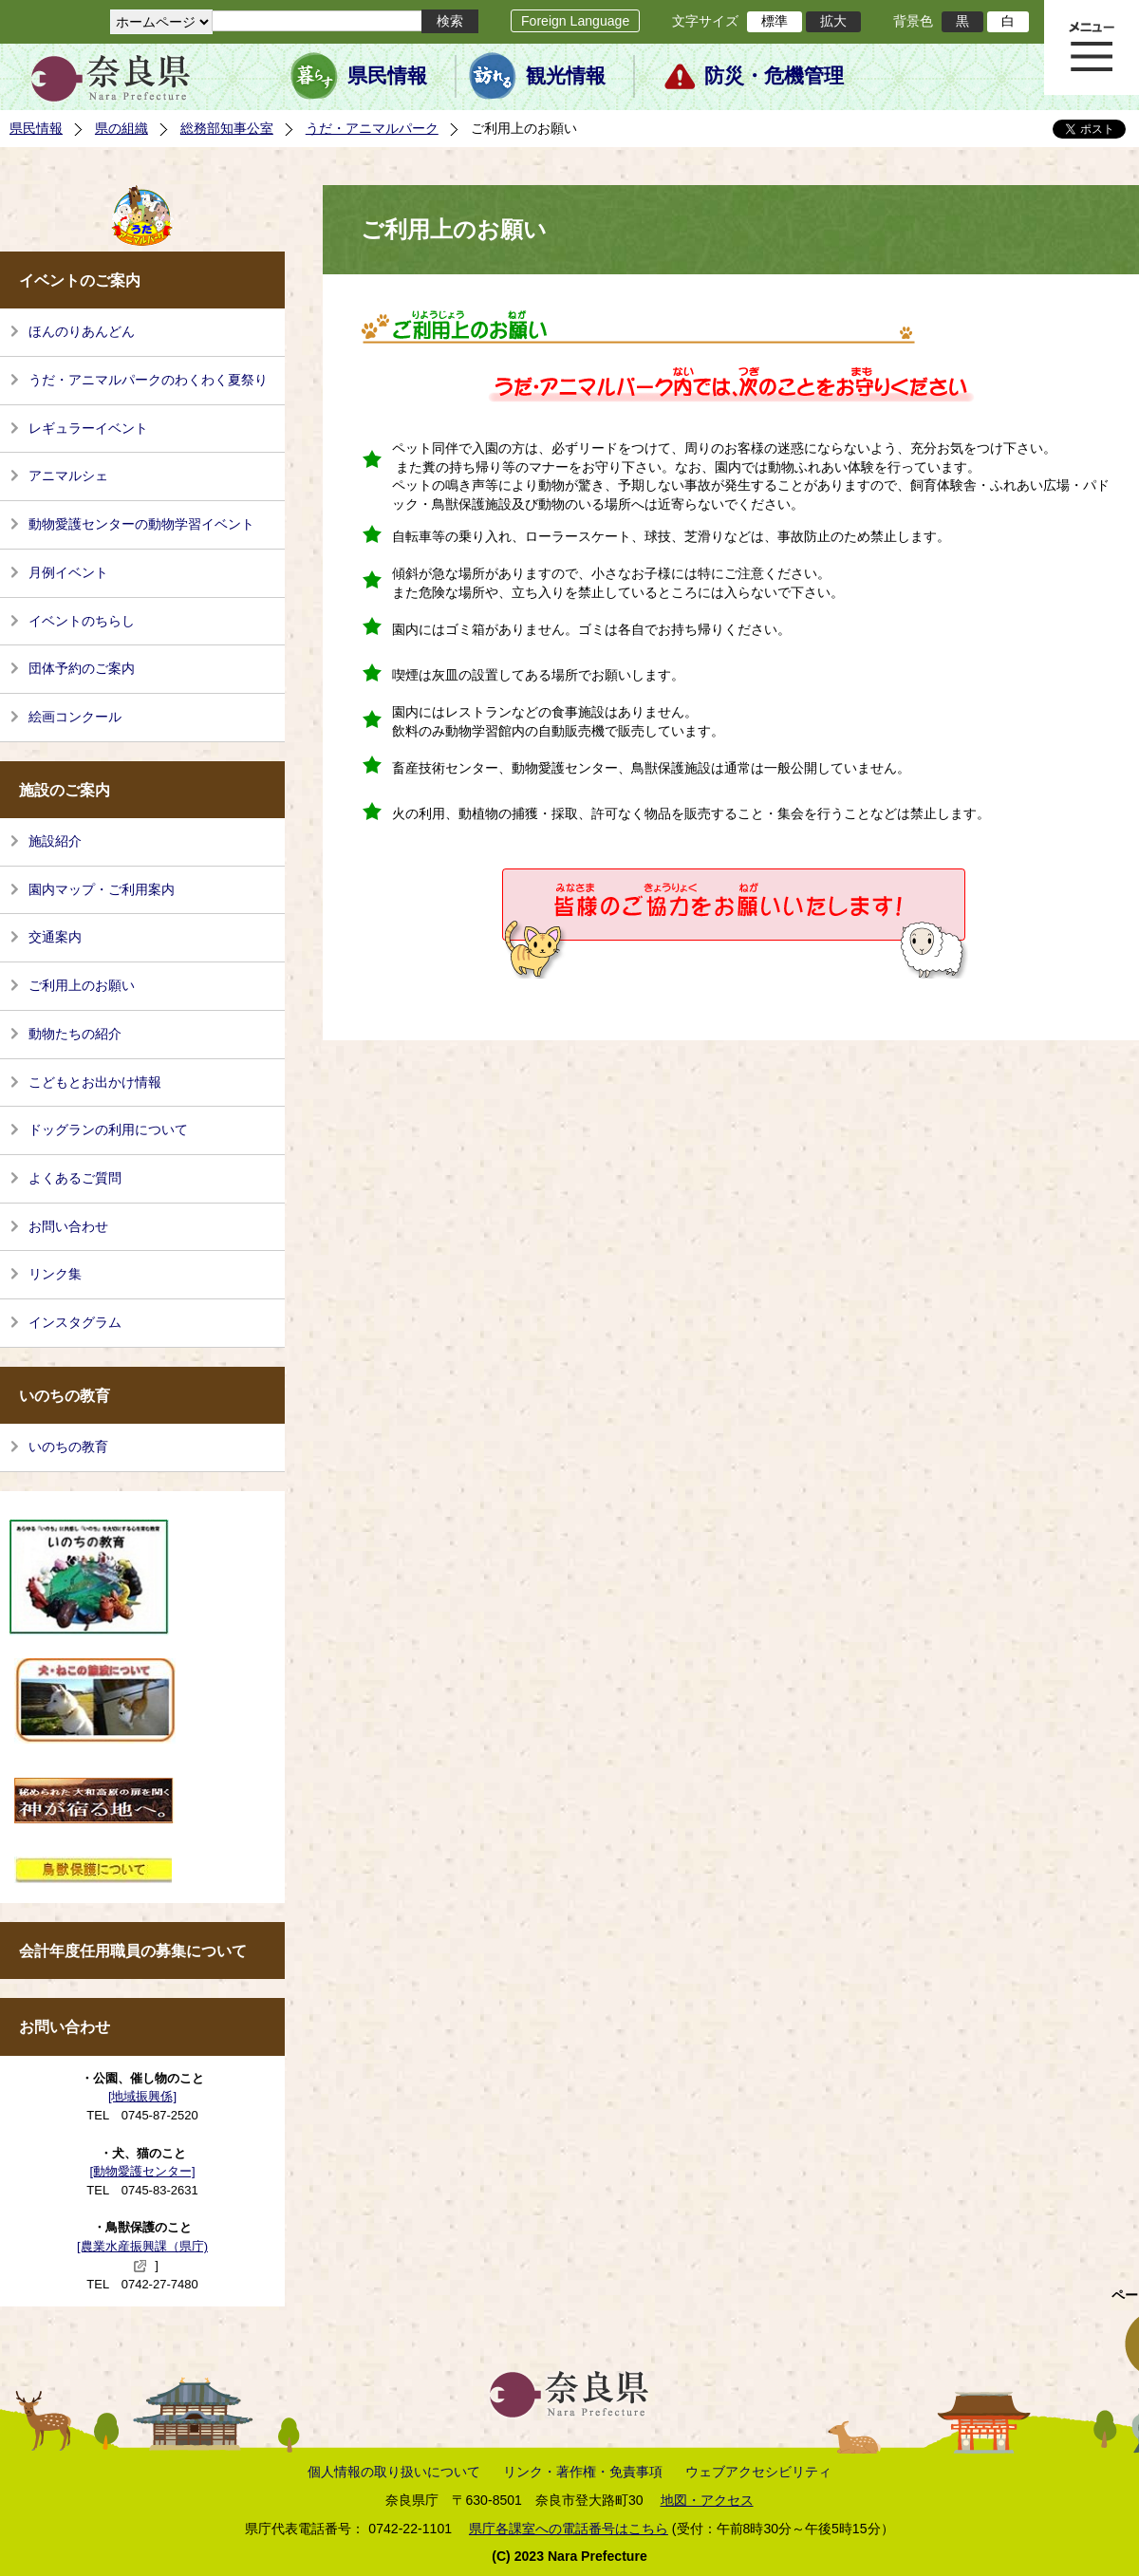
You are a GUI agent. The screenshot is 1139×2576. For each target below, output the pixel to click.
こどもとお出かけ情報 (94, 1082)
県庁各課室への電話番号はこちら (568, 2528)
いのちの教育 (68, 1446)
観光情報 (566, 76)
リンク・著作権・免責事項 (583, 2471)
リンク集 (55, 1273)
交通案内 (55, 936)
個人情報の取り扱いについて (394, 2471)
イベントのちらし (81, 620)
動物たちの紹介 (74, 1033)
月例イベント (68, 572)
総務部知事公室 (226, 128)
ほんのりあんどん (81, 331)
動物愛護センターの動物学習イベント (141, 524)
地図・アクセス (707, 2500)
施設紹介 (55, 841)
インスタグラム (74, 1322)
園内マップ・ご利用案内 (101, 889)
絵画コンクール (74, 716)
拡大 (833, 20)
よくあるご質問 (74, 1177)
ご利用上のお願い (81, 985)
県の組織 (121, 128)
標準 (774, 20)
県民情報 (387, 76)
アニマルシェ (68, 475)
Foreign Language (575, 20)
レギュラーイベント (88, 428)
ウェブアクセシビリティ (758, 2471)
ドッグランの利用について (108, 1129)
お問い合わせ (68, 1226)
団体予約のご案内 (81, 668)
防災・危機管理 (774, 76)
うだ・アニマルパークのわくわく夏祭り (148, 379)
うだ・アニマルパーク (372, 128)
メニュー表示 (1091, 47)
